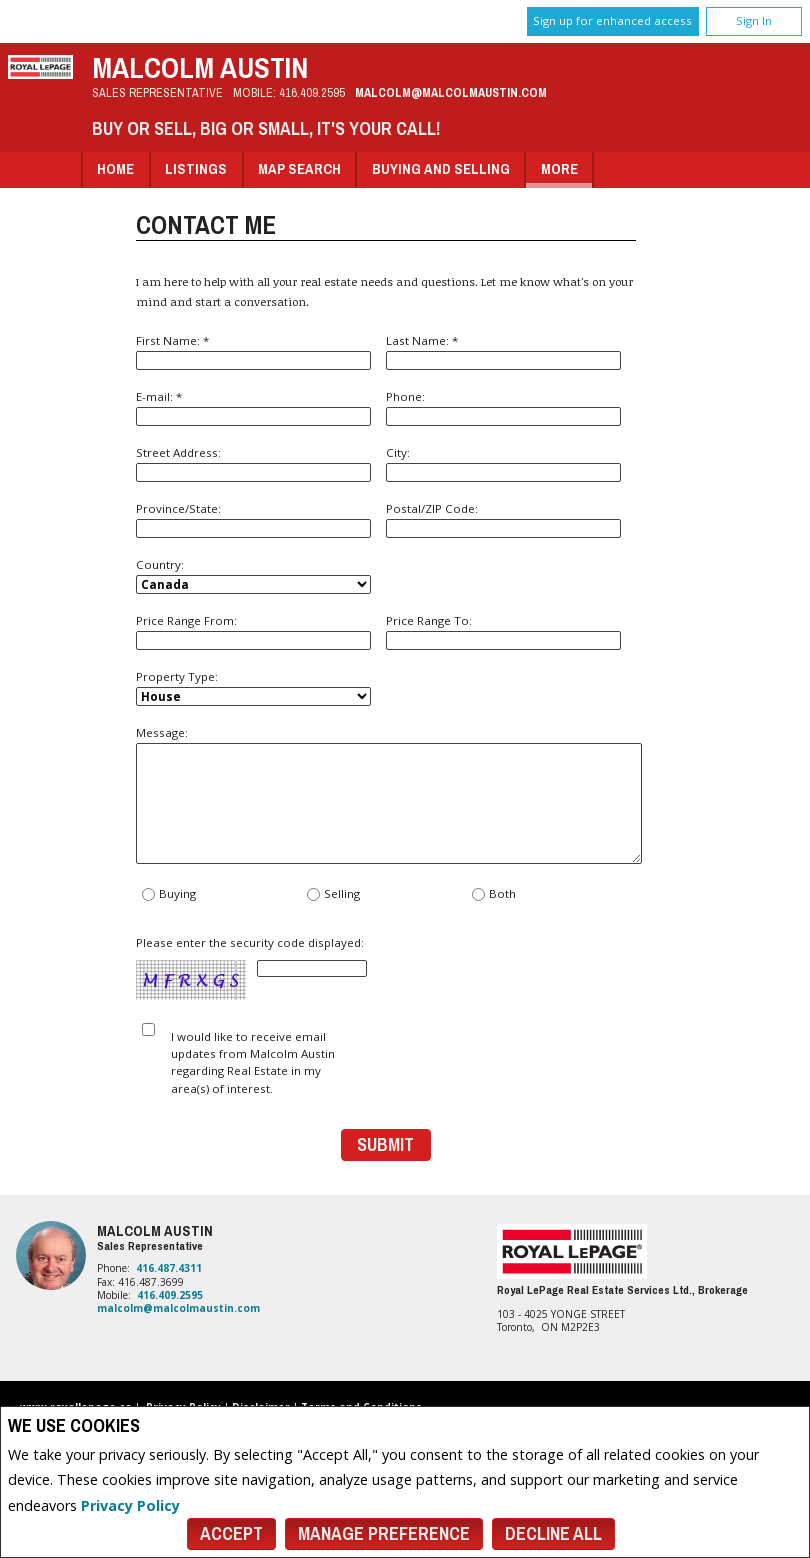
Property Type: (253, 687)
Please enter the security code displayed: (252, 968)
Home (115, 168)
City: (503, 463)
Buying (168, 894)
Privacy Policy (130, 1505)
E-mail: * (253, 407)
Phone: (503, 407)
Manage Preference (384, 1533)
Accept (231, 1533)
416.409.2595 (312, 92)
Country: (253, 575)
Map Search (299, 168)
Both (493, 894)
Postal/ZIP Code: (503, 519)
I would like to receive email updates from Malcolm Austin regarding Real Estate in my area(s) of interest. (253, 1062)
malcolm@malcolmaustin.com (451, 92)
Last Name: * (503, 351)
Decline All (553, 1533)
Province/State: (253, 519)
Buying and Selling (441, 168)
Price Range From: (253, 631)
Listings (196, 168)
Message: (386, 794)
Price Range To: (503, 631)
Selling (333, 894)
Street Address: (253, 463)
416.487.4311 (169, 1268)
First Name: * (253, 351)
